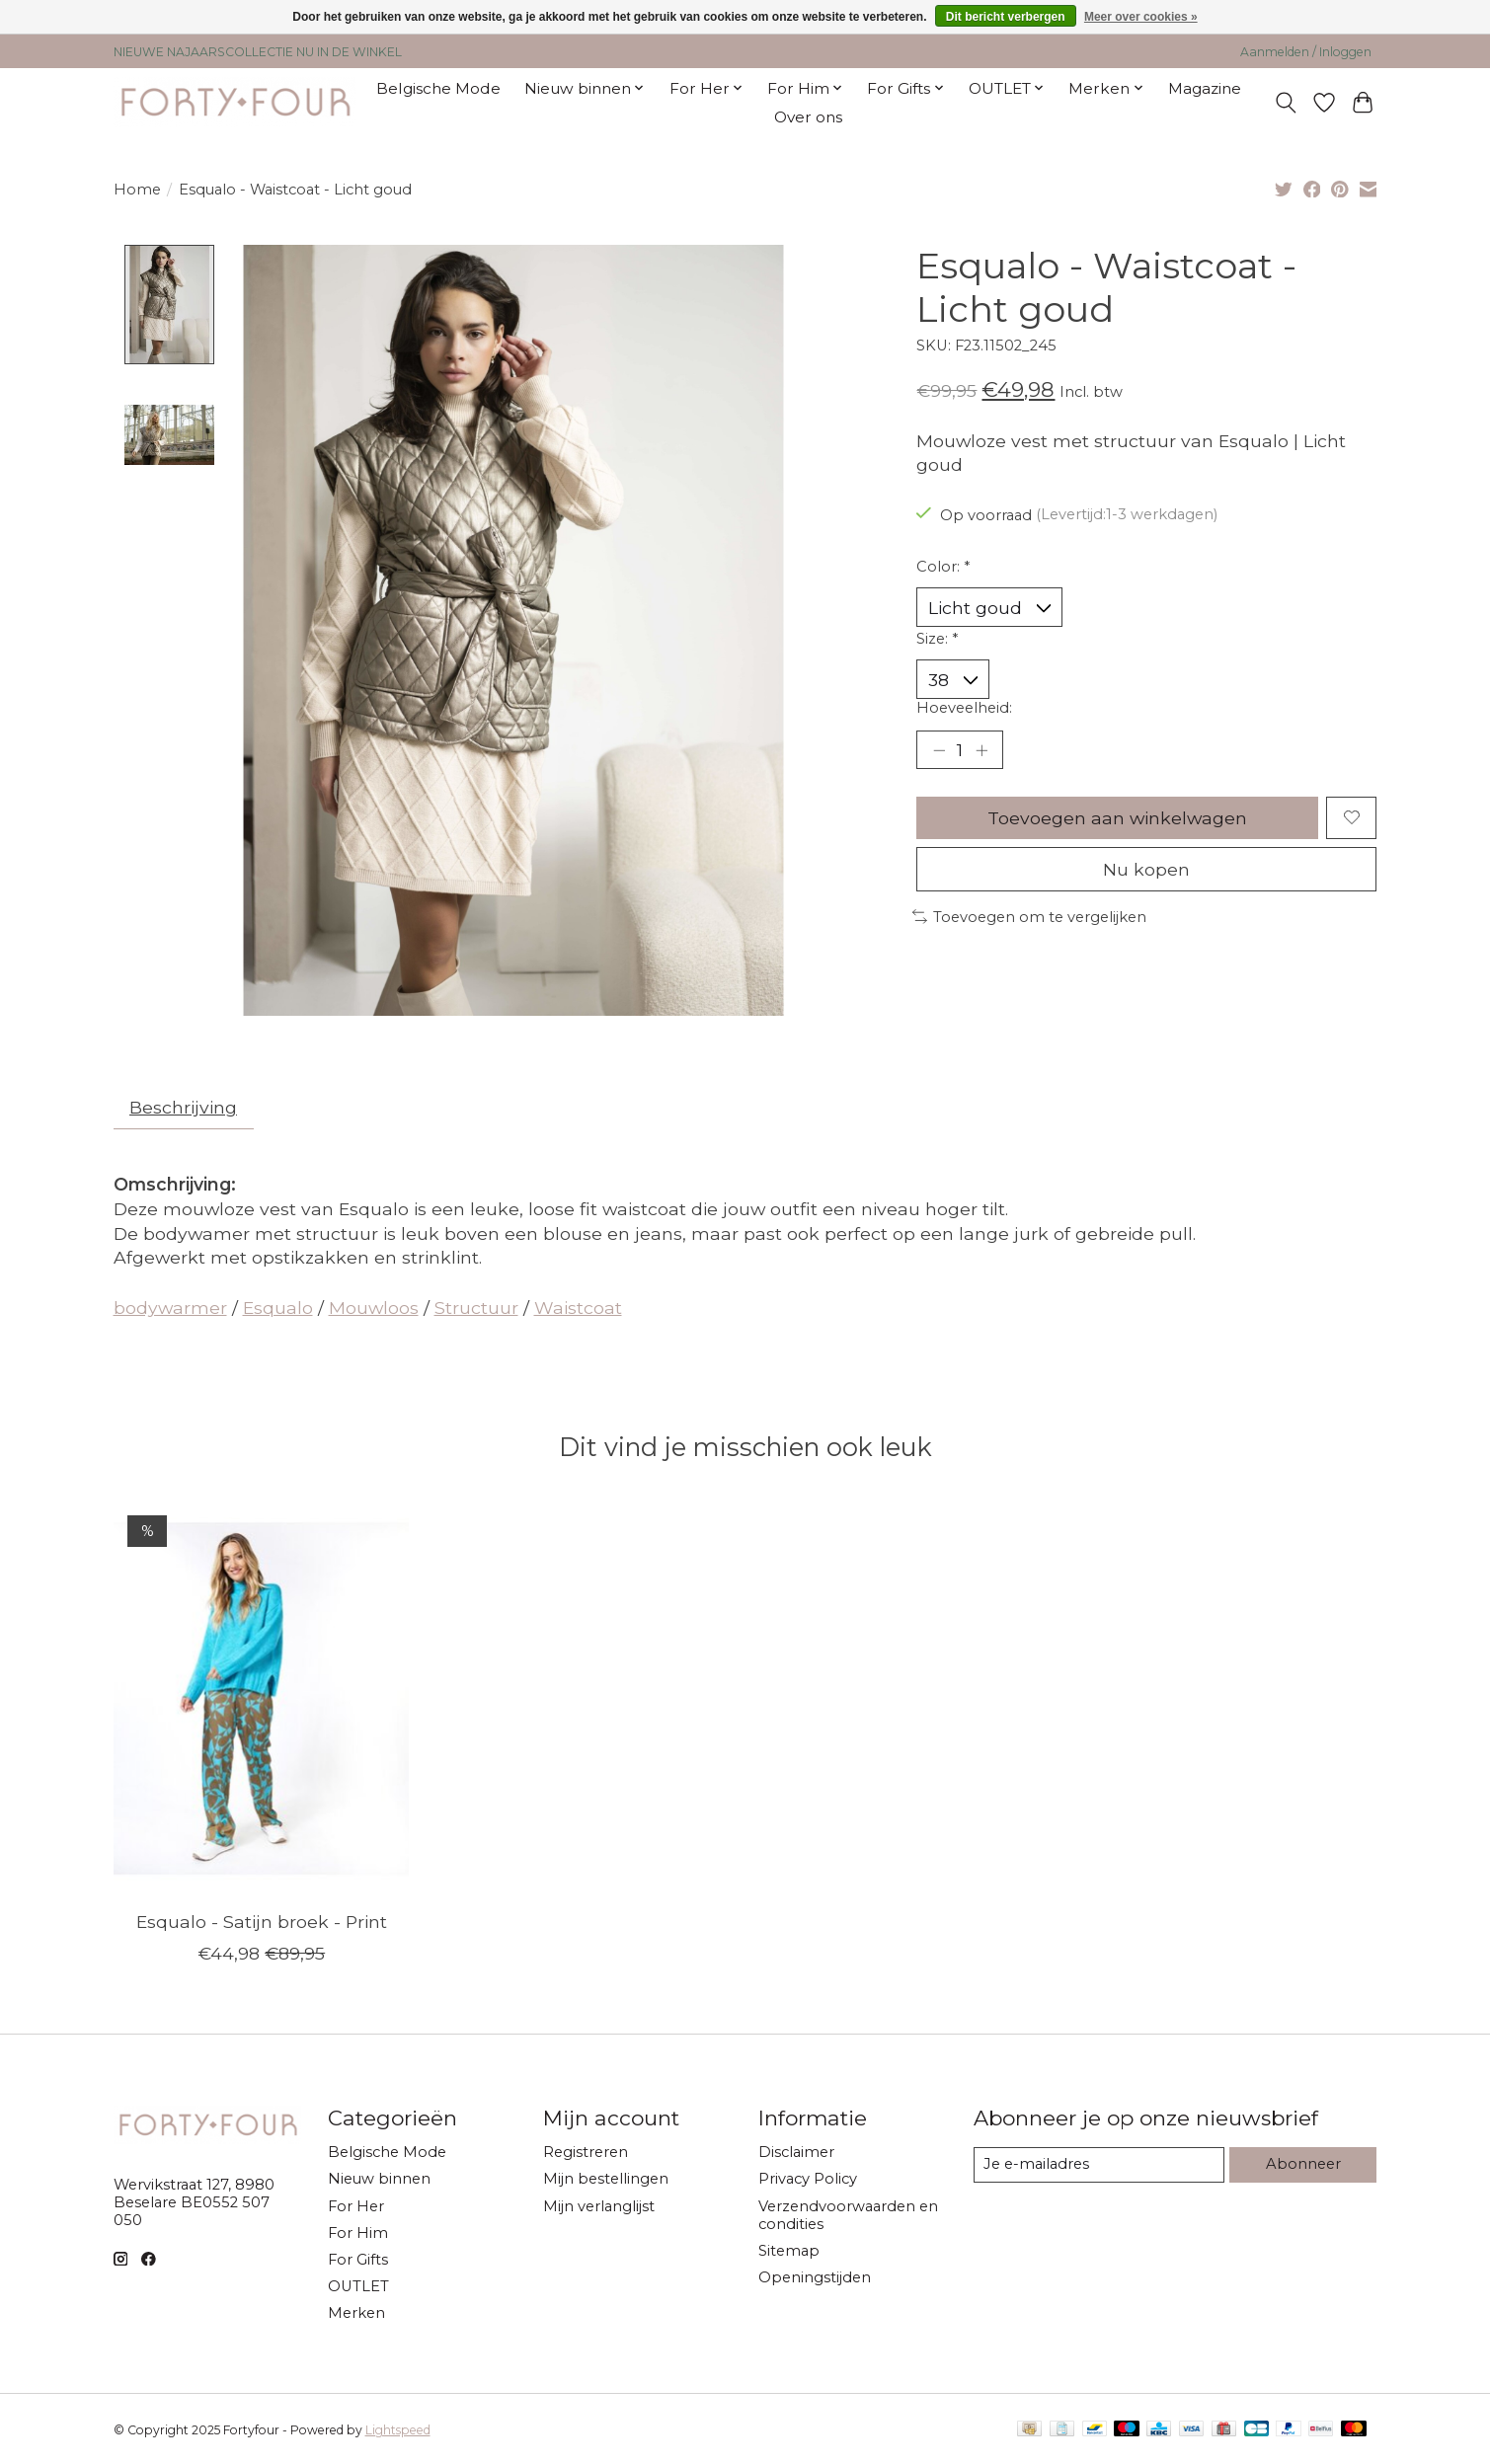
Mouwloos (374, 1308)
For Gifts (358, 2260)
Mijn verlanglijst (599, 2206)
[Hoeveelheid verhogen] (981, 749)
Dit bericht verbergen (1005, 17)
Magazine (1204, 88)
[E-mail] (1099, 2165)
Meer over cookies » (1141, 17)
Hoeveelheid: (964, 708)
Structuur (476, 1308)
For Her (356, 2206)
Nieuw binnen (379, 2180)
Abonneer (1303, 2164)
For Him (358, 2233)
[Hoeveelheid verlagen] (939, 749)
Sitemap (789, 2251)
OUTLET (358, 2287)
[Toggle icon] (1286, 102)
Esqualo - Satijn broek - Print (260, 1921)
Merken (356, 2314)
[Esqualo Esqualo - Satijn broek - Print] (261, 1698)
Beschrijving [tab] (183, 1108)
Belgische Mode (438, 88)
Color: (943, 567)
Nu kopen (1146, 869)
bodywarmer (170, 1308)
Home (137, 189)
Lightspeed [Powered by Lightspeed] (398, 2431)
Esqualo (278, 1308)
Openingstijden (814, 2277)
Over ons (808, 117)
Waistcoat (578, 1308)
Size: (937, 639)
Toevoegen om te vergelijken (1029, 917)
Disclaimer (796, 2153)
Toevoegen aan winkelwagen (1117, 818)
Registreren (585, 2153)
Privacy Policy (807, 2180)
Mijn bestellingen (605, 2180)
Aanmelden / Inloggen (1306, 51)
